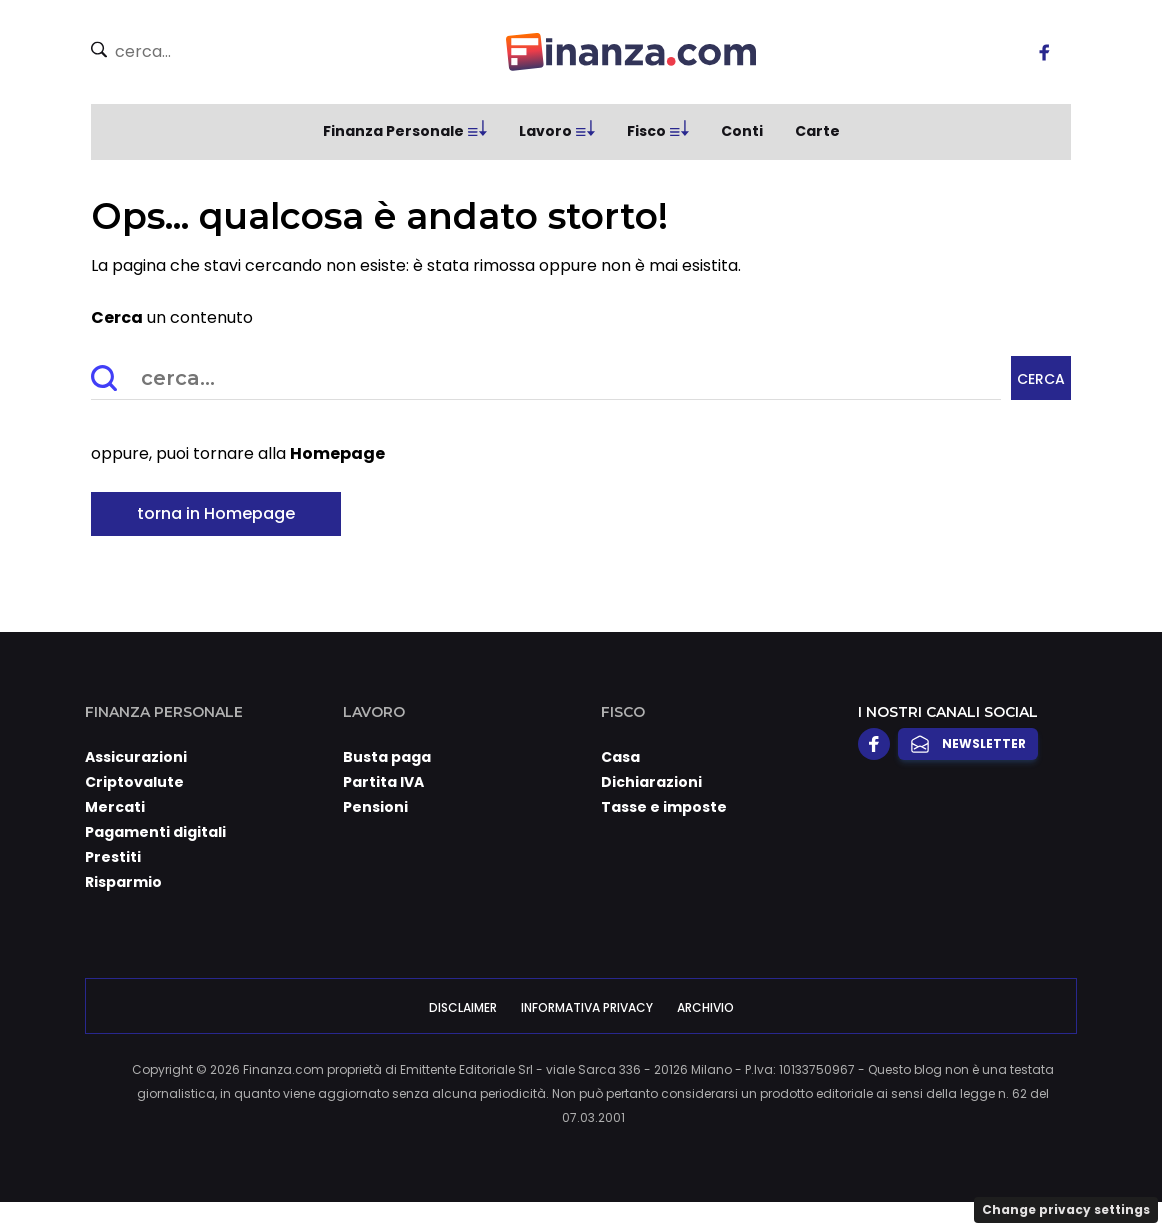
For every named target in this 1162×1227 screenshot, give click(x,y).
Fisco (646, 131)
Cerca (1041, 379)
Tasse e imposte (664, 807)
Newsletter (968, 744)
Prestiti (113, 857)
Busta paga (387, 757)
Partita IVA (383, 782)
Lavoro (545, 131)
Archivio (705, 1007)
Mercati (115, 807)
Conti (742, 131)
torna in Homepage (216, 513)
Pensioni (375, 807)
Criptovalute (134, 782)
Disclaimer (463, 1007)
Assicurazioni (136, 757)
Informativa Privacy (587, 1007)
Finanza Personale (393, 131)
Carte (817, 131)
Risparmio (123, 882)
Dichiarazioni (651, 782)
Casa (620, 757)
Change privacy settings (1066, 1209)
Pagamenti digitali (155, 832)
